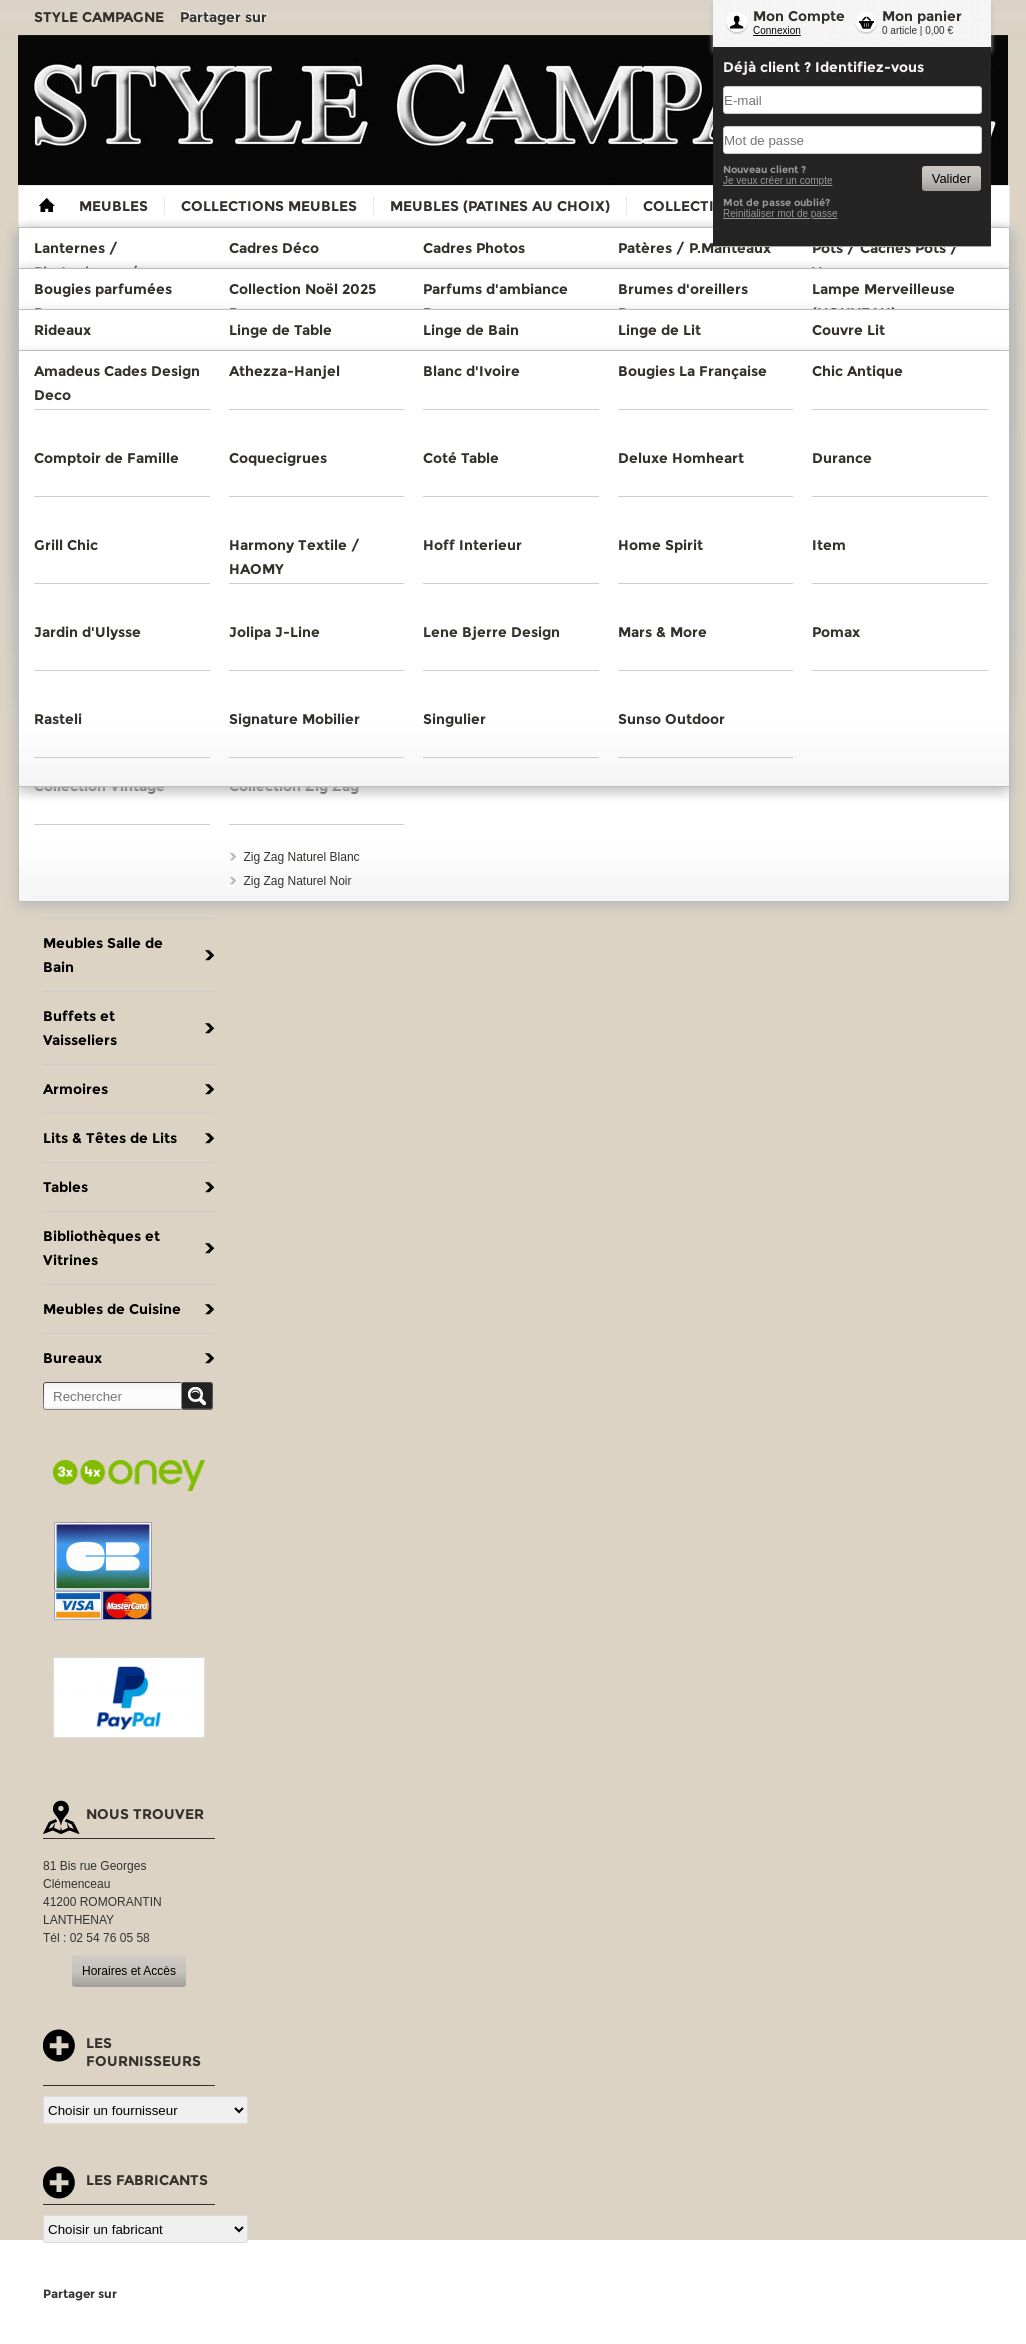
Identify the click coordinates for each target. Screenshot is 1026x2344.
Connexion (777, 30)
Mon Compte (799, 16)
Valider (951, 178)
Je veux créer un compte (778, 180)
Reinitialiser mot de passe (780, 213)
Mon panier (922, 16)
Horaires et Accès (129, 1971)
